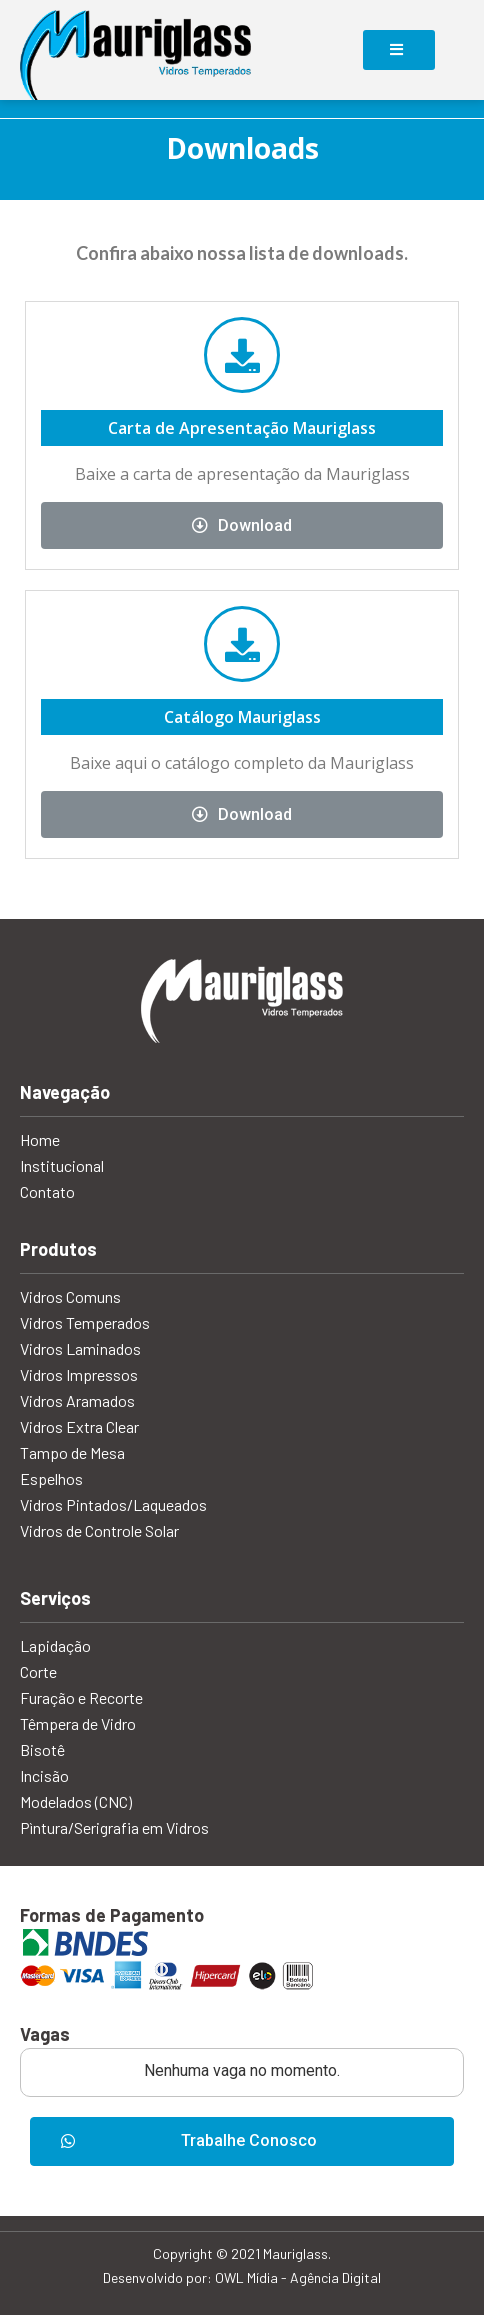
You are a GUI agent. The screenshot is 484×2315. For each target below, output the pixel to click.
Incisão (44, 1775)
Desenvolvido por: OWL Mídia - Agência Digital (242, 2277)
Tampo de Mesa (72, 1452)
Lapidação (55, 1645)
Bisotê (42, 1749)
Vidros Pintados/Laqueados (113, 1504)
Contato (47, 1191)
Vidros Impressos (79, 1374)
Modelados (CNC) (76, 1801)
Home (40, 1139)
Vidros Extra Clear (79, 1426)
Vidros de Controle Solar (99, 1530)
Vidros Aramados (77, 1400)
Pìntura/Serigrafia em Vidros (114, 1827)
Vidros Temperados (85, 1322)
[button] (242, 2141)
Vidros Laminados (80, 1348)
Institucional (62, 1165)
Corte (38, 1671)
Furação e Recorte (81, 1697)
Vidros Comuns (70, 1296)
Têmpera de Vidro (78, 1723)
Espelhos (51, 1478)
